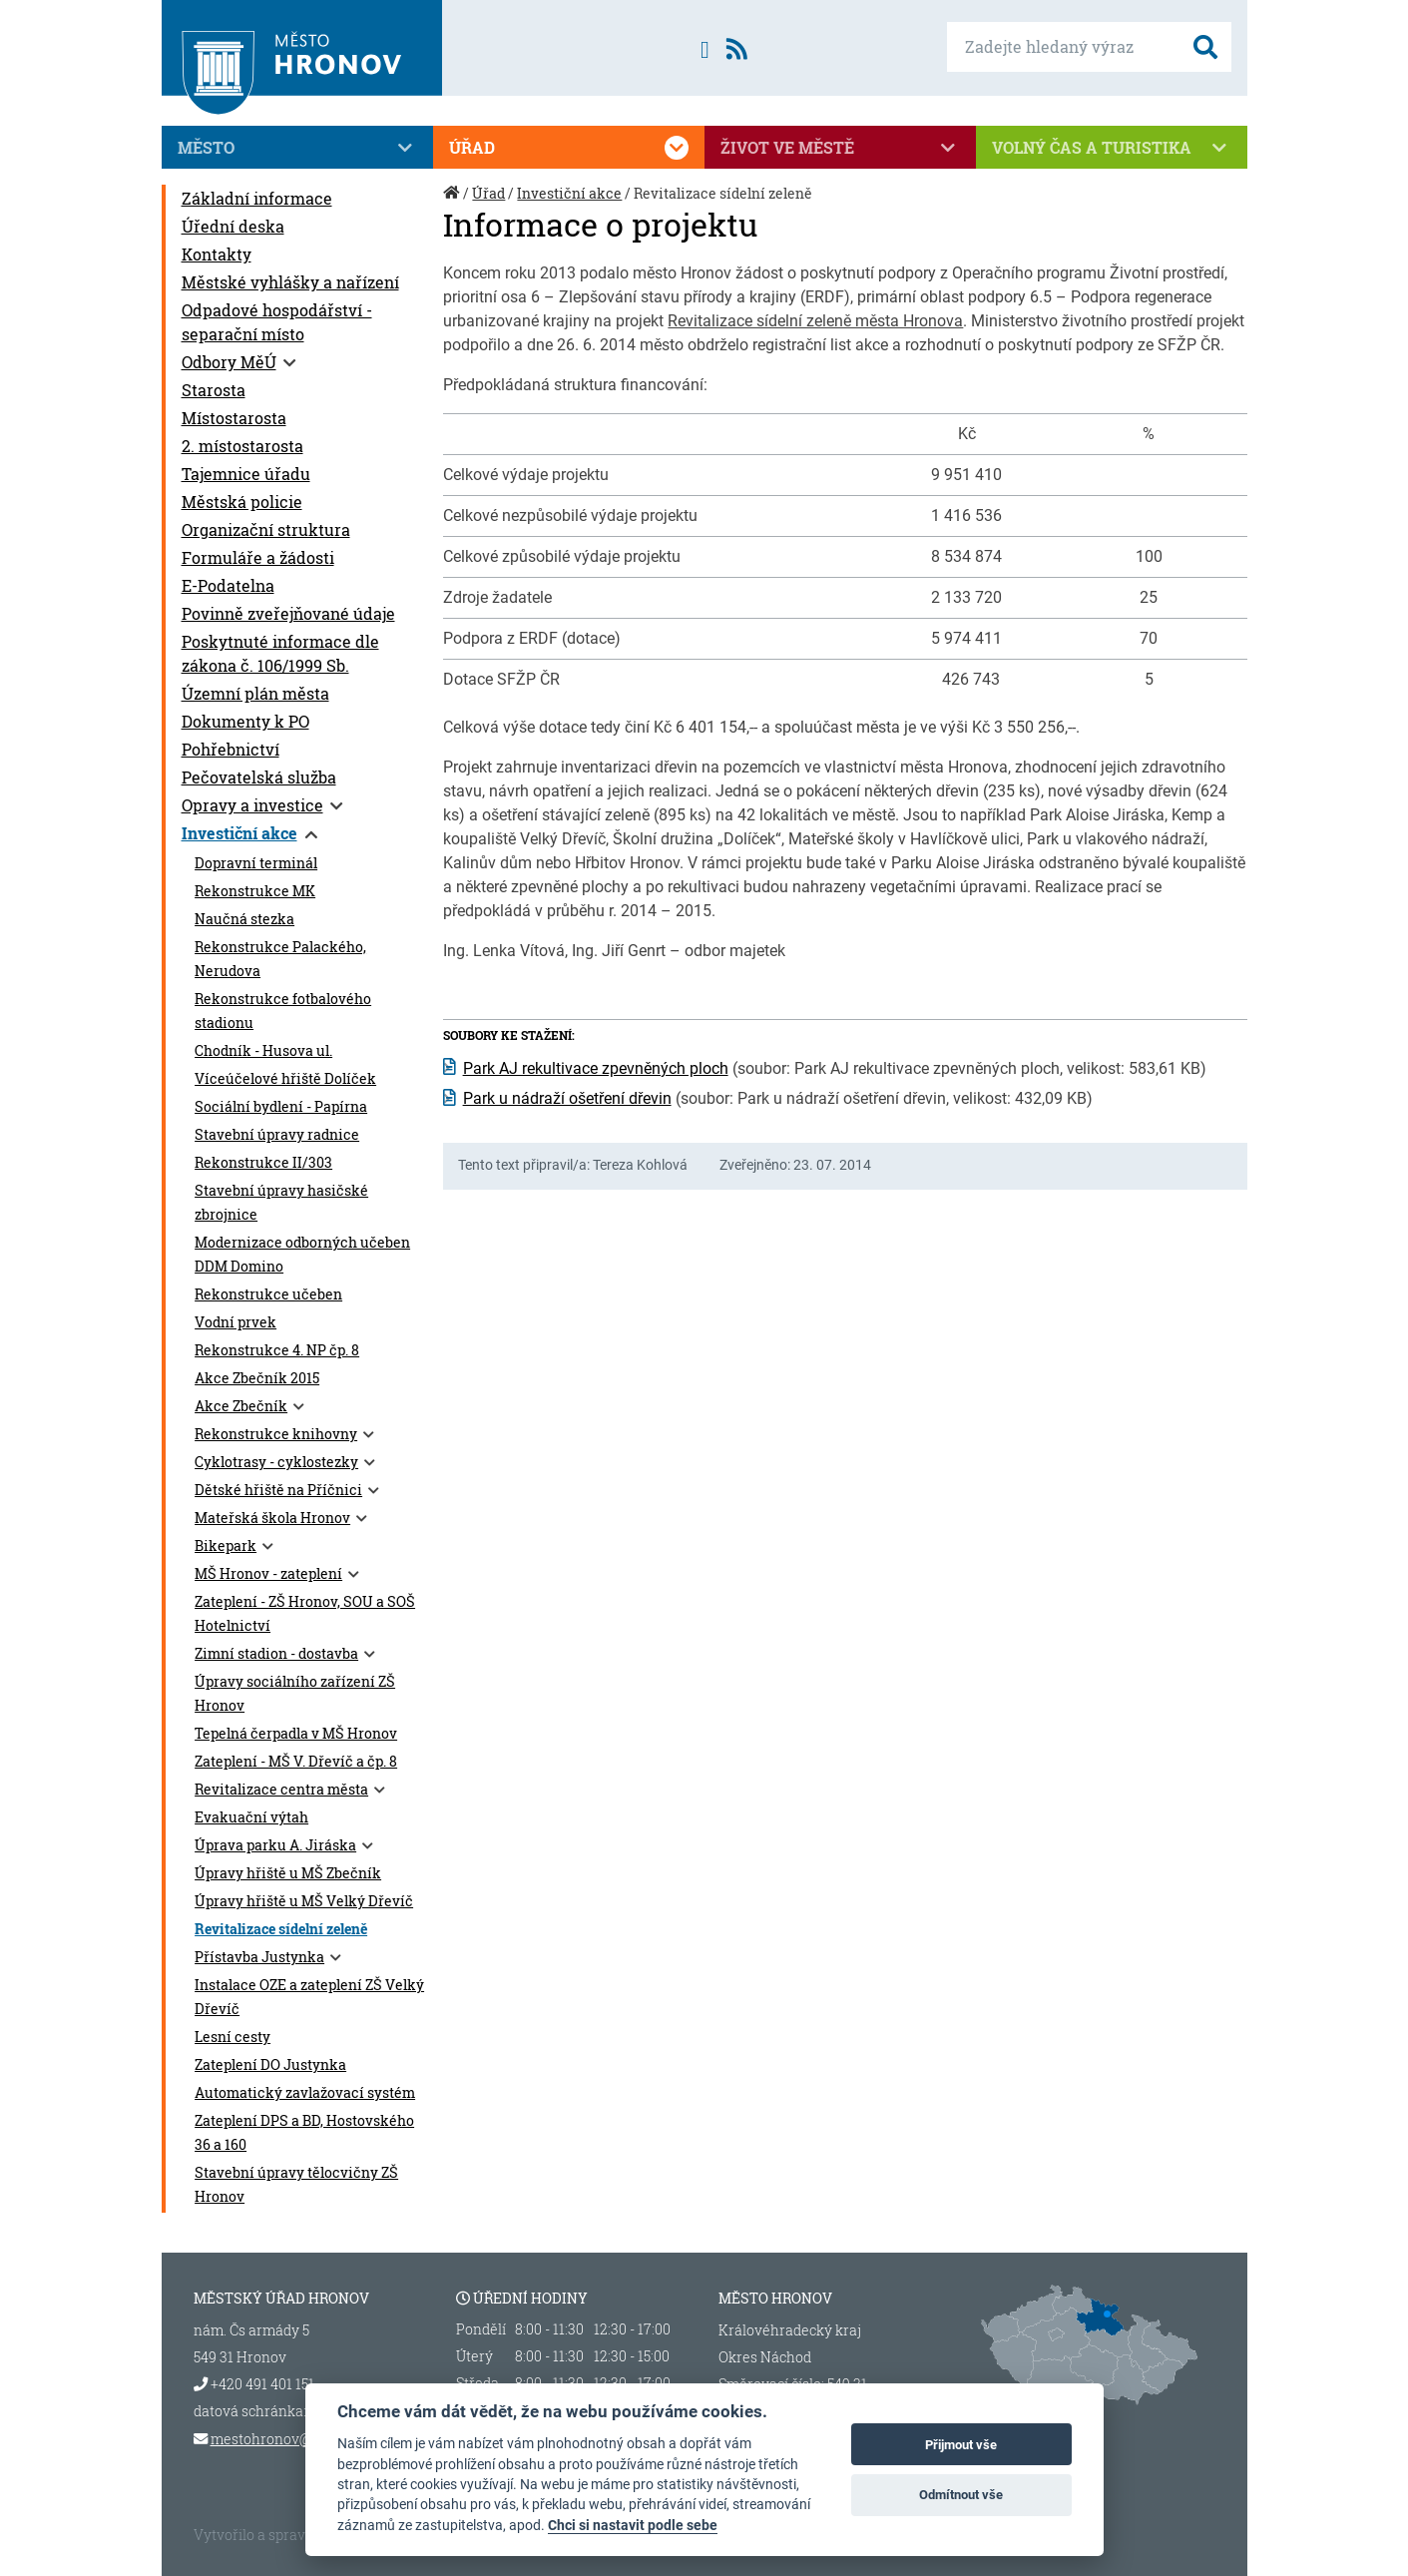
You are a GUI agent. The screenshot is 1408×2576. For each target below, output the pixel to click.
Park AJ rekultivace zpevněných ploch (595, 1068)
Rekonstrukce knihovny (276, 1434)
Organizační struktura (266, 529)
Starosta (213, 389)
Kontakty (216, 254)
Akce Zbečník (241, 1406)
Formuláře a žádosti (258, 557)
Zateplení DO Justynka (270, 2065)
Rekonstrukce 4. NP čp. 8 (277, 1350)
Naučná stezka (244, 919)
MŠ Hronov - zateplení (268, 1574)
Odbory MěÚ (229, 361)
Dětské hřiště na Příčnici (278, 1490)
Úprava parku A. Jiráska (275, 1845)
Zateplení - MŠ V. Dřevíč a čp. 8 (296, 1762)
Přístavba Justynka (259, 1957)
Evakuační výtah (251, 1817)
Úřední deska (233, 226)
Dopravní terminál (256, 863)
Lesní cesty (232, 2037)
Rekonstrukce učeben (268, 1294)
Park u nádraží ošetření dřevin (567, 1098)
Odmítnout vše (961, 2494)
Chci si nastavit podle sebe (632, 2525)
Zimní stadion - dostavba (276, 1654)
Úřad (569, 148)
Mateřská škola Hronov (272, 1518)
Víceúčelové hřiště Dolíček (285, 1079)
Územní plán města (255, 693)
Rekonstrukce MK (255, 891)
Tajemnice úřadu (246, 473)
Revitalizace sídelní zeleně (281, 1929)
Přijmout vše (961, 2444)
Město (297, 148)
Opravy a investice (252, 804)
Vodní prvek (235, 1322)
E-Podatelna (228, 585)
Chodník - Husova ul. (263, 1051)
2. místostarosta (242, 445)
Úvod (453, 203)
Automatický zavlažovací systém (305, 2093)
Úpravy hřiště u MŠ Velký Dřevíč (304, 1901)
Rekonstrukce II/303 (263, 1163)
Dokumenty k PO (245, 721)
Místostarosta (234, 417)
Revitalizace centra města (281, 1790)
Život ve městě (840, 148)
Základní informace (257, 198)
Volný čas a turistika (1111, 148)
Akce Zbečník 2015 (257, 1378)
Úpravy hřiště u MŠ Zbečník (288, 1873)
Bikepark (225, 1546)
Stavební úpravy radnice (277, 1135)
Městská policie (242, 501)
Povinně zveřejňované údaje (288, 613)
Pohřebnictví (230, 749)
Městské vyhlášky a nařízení (290, 281)
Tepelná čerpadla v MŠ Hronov (296, 1734)
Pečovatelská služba (259, 777)
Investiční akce (239, 832)
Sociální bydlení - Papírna (281, 1107)
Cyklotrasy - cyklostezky (276, 1462)
